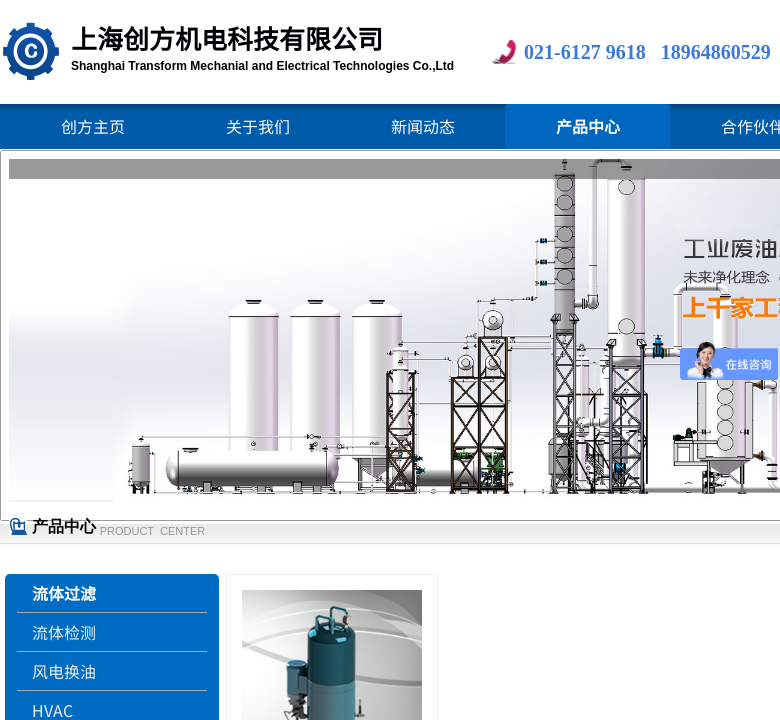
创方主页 (93, 126)
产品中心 (588, 126)
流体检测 (64, 632)
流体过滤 (64, 593)
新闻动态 (423, 126)
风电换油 (64, 671)
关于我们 (258, 126)
